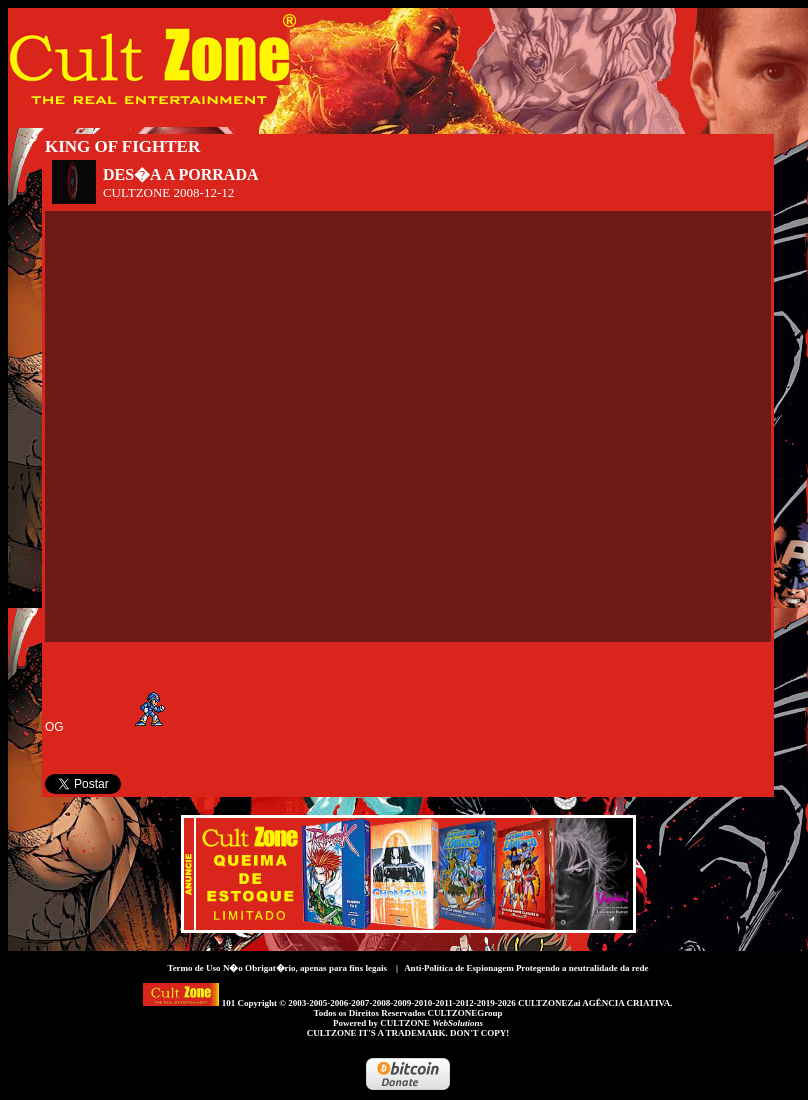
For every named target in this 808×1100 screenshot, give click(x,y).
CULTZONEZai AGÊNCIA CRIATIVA (594, 1003)
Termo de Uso (193, 968)
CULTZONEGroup (464, 1013)
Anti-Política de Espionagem (459, 968)
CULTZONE (431, 1023)
